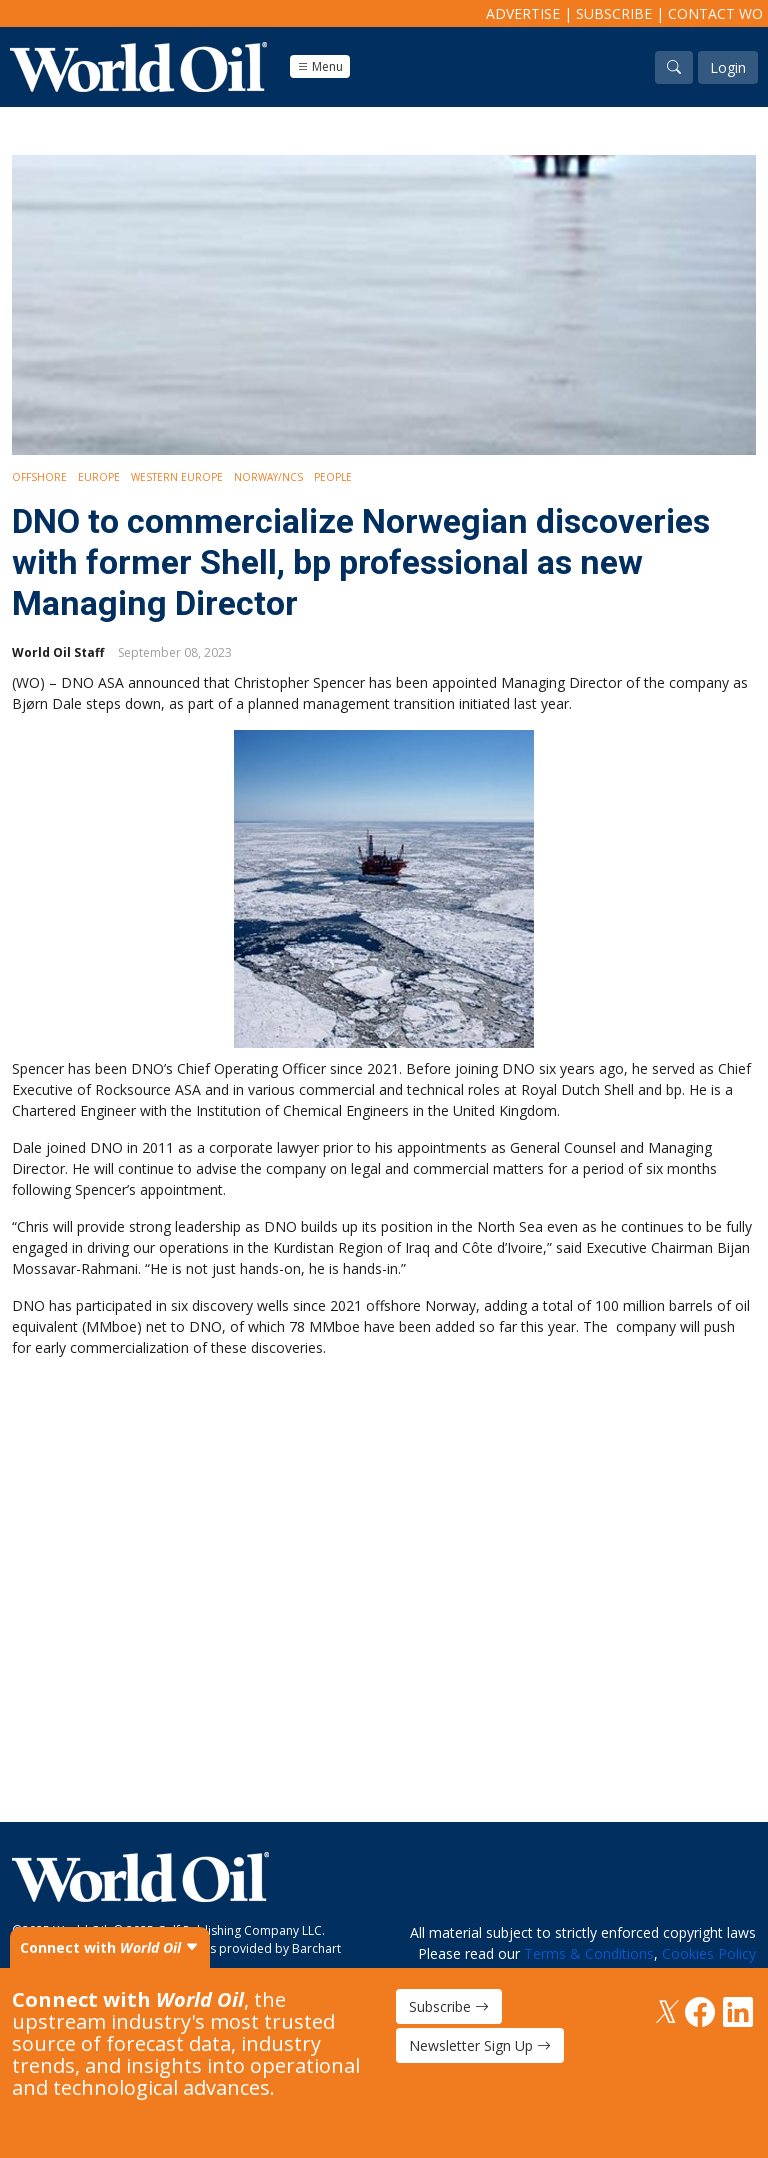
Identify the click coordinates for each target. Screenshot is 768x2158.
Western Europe (177, 477)
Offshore (39, 477)
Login (728, 67)
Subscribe (614, 13)
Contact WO (715, 13)
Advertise (523, 13)
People (333, 477)
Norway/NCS (268, 477)
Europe (99, 477)
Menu (320, 66)
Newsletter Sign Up (480, 2045)
